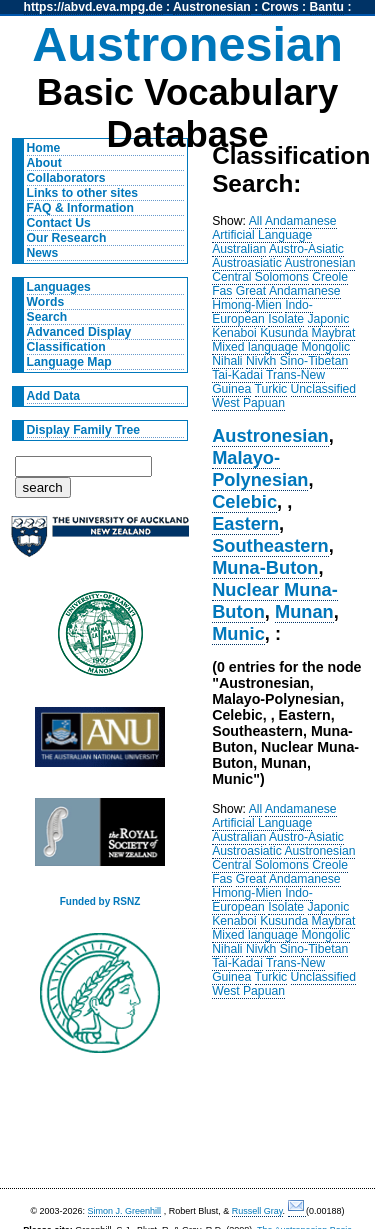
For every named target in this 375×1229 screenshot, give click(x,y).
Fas (222, 291)
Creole (330, 277)
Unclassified (324, 389)
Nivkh (261, 361)
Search (47, 317)
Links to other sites (82, 193)
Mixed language (255, 347)
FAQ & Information (80, 208)
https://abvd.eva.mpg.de (93, 7)
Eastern (245, 523)
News (43, 253)
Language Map (69, 362)
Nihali (227, 361)
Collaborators (66, 178)
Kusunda (284, 333)
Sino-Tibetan (314, 361)
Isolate (286, 319)
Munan (304, 611)
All (256, 221)
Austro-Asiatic (306, 249)
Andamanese (301, 221)
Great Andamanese (288, 291)
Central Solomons (260, 277)
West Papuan (248, 403)
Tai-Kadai (237, 375)
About (44, 163)
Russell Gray (257, 1211)
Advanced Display (79, 332)
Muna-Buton (265, 567)
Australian (239, 249)
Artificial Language (262, 235)
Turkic (271, 389)
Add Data (53, 396)
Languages (59, 287)
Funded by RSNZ (100, 901)
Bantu (327, 7)
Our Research (67, 238)
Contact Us (59, 223)
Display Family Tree (84, 430)
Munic (238, 633)
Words (46, 302)
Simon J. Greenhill (125, 1211)
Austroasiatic (247, 263)
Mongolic (325, 347)
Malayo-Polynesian (260, 468)
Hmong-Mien (247, 305)
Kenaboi (234, 333)
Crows (280, 7)
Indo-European (262, 312)
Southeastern (270, 545)
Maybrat (334, 333)
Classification (66, 347)
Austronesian (212, 7)
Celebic (244, 501)
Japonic (329, 319)
